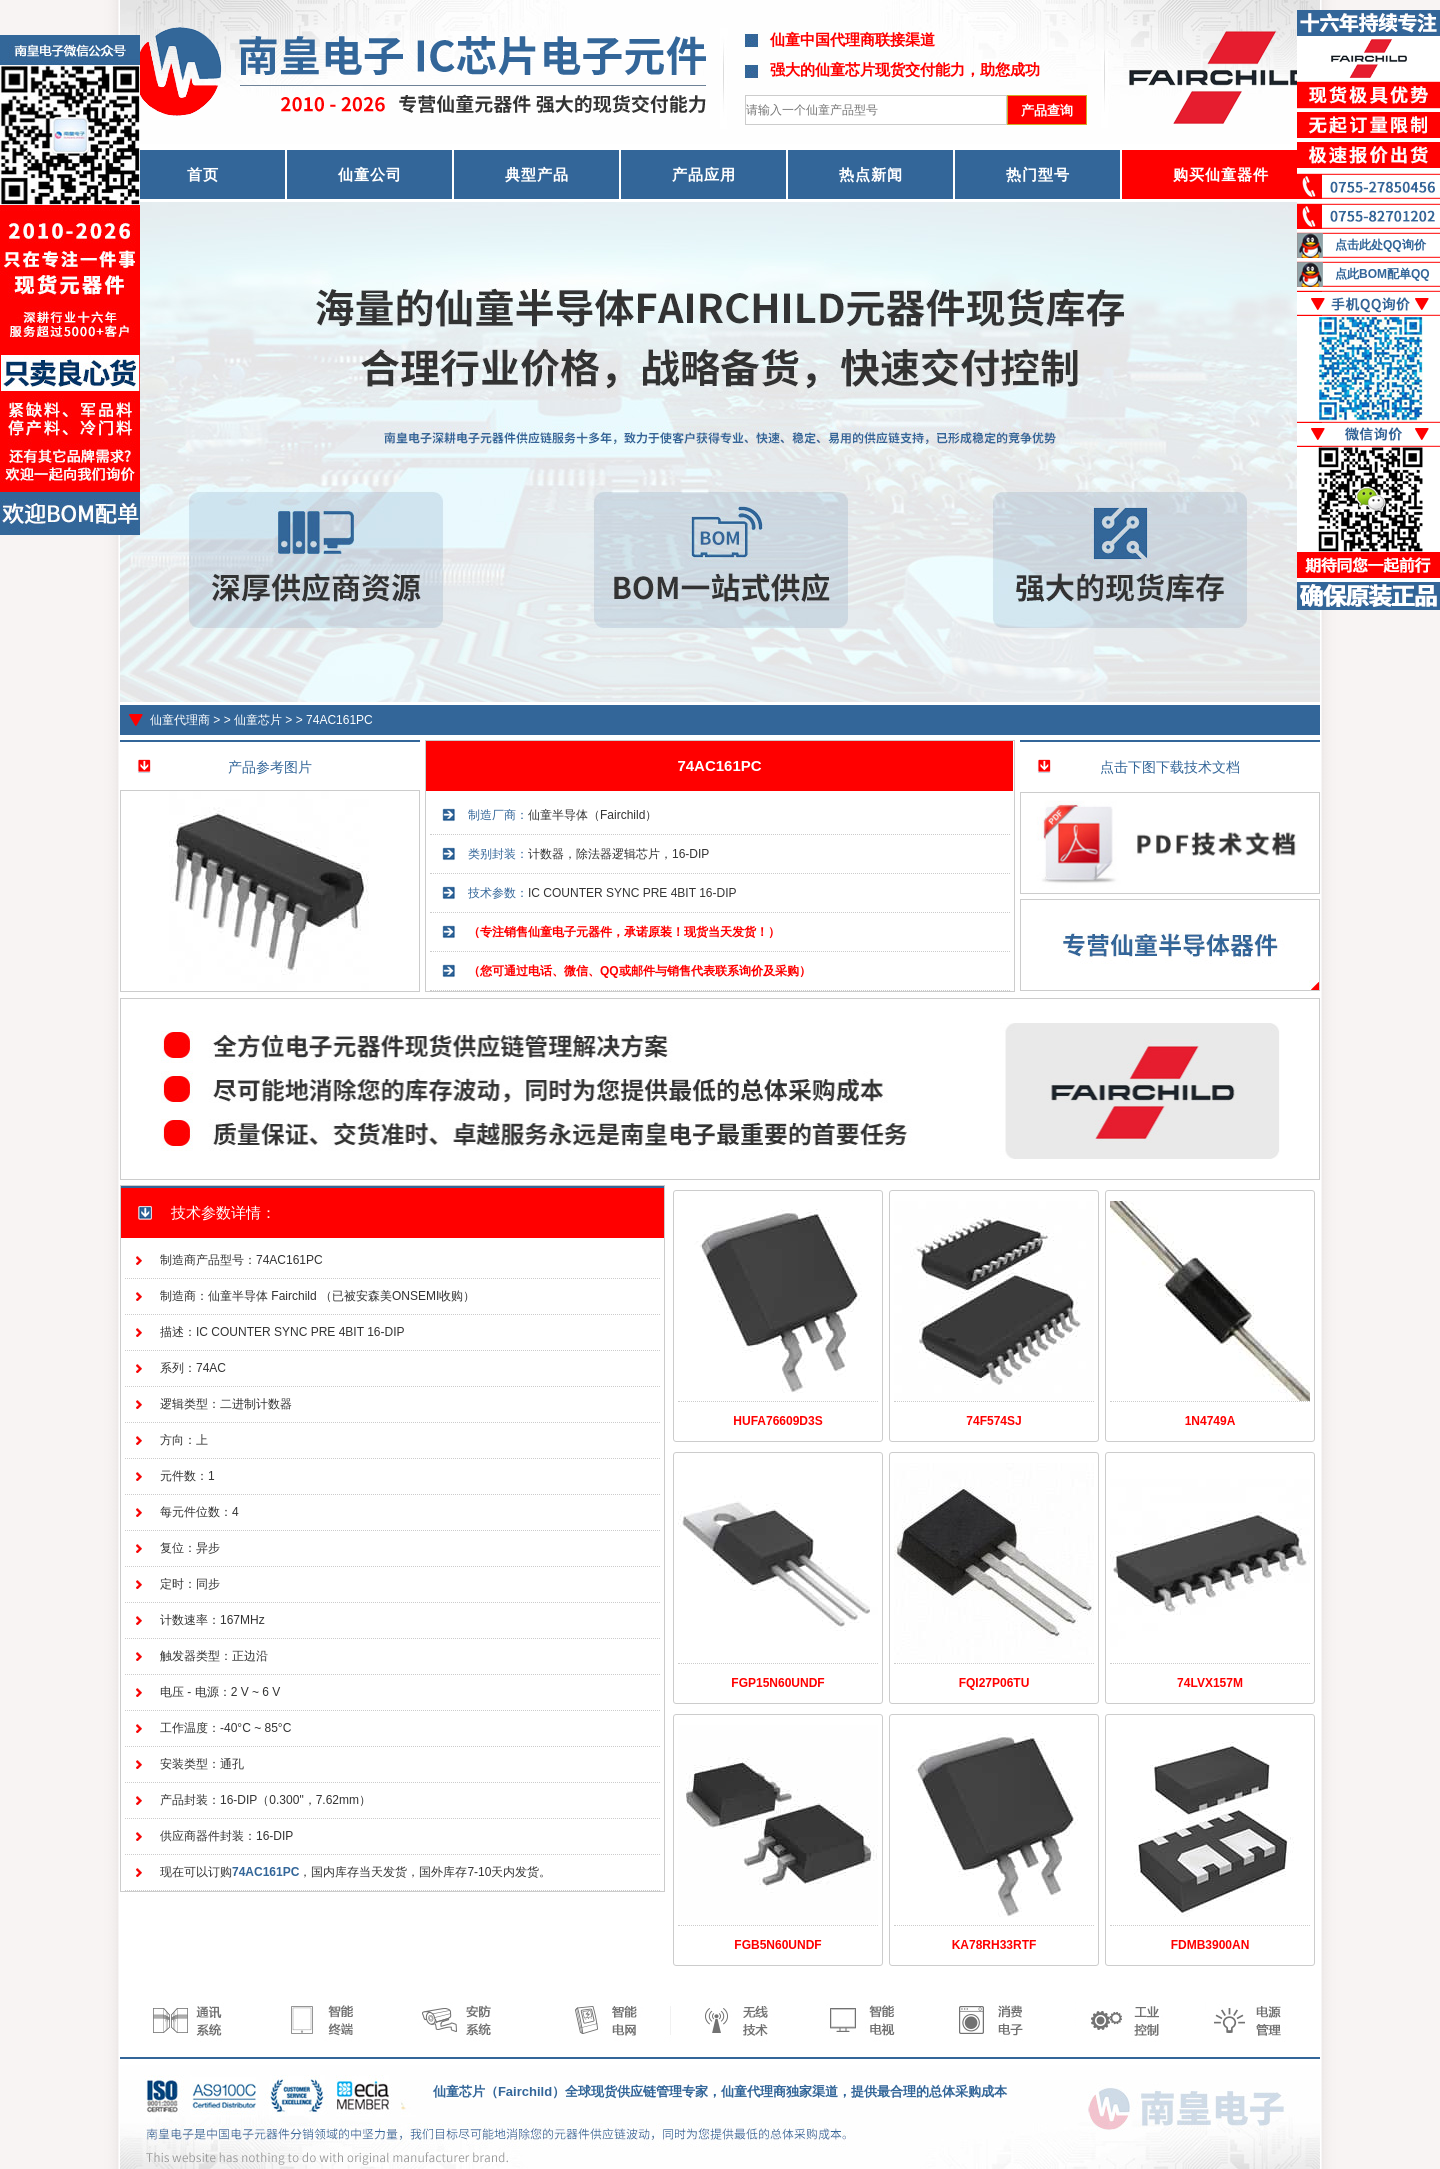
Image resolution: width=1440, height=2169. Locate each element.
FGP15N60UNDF (777, 1683)
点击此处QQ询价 (1380, 245)
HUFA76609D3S (777, 1421)
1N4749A (1210, 1421)
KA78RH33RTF (994, 1945)
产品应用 (704, 174)
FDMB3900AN (1210, 1945)
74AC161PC (339, 720)
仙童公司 (370, 174)
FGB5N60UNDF (777, 1945)
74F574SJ (993, 1421)
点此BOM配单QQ (1382, 274)
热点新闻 (871, 174)
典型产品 (537, 174)
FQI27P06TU (994, 1683)
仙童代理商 (180, 720)
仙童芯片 (258, 720)
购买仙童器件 (1221, 174)
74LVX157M (1210, 1683)
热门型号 (1038, 174)
